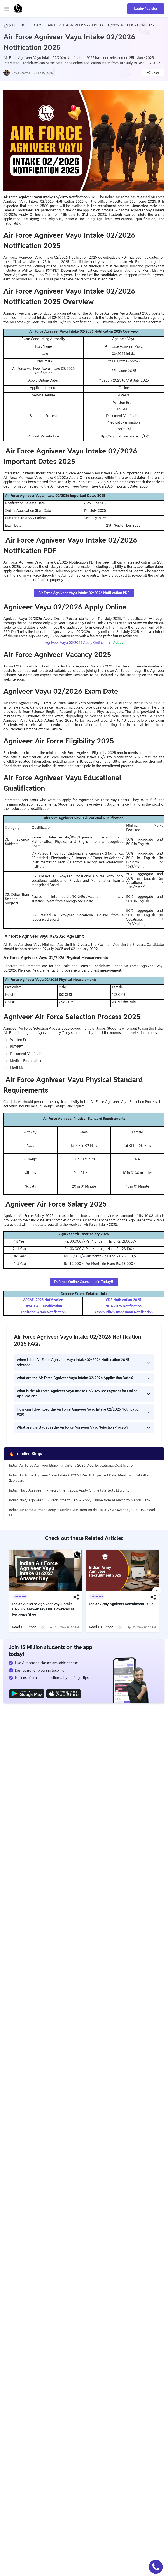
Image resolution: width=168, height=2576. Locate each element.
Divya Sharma (20, 73)
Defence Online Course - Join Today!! (84, 1281)
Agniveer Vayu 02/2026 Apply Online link (77, 642)
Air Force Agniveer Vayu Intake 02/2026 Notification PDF (84, 593)
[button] (156, 2567)
